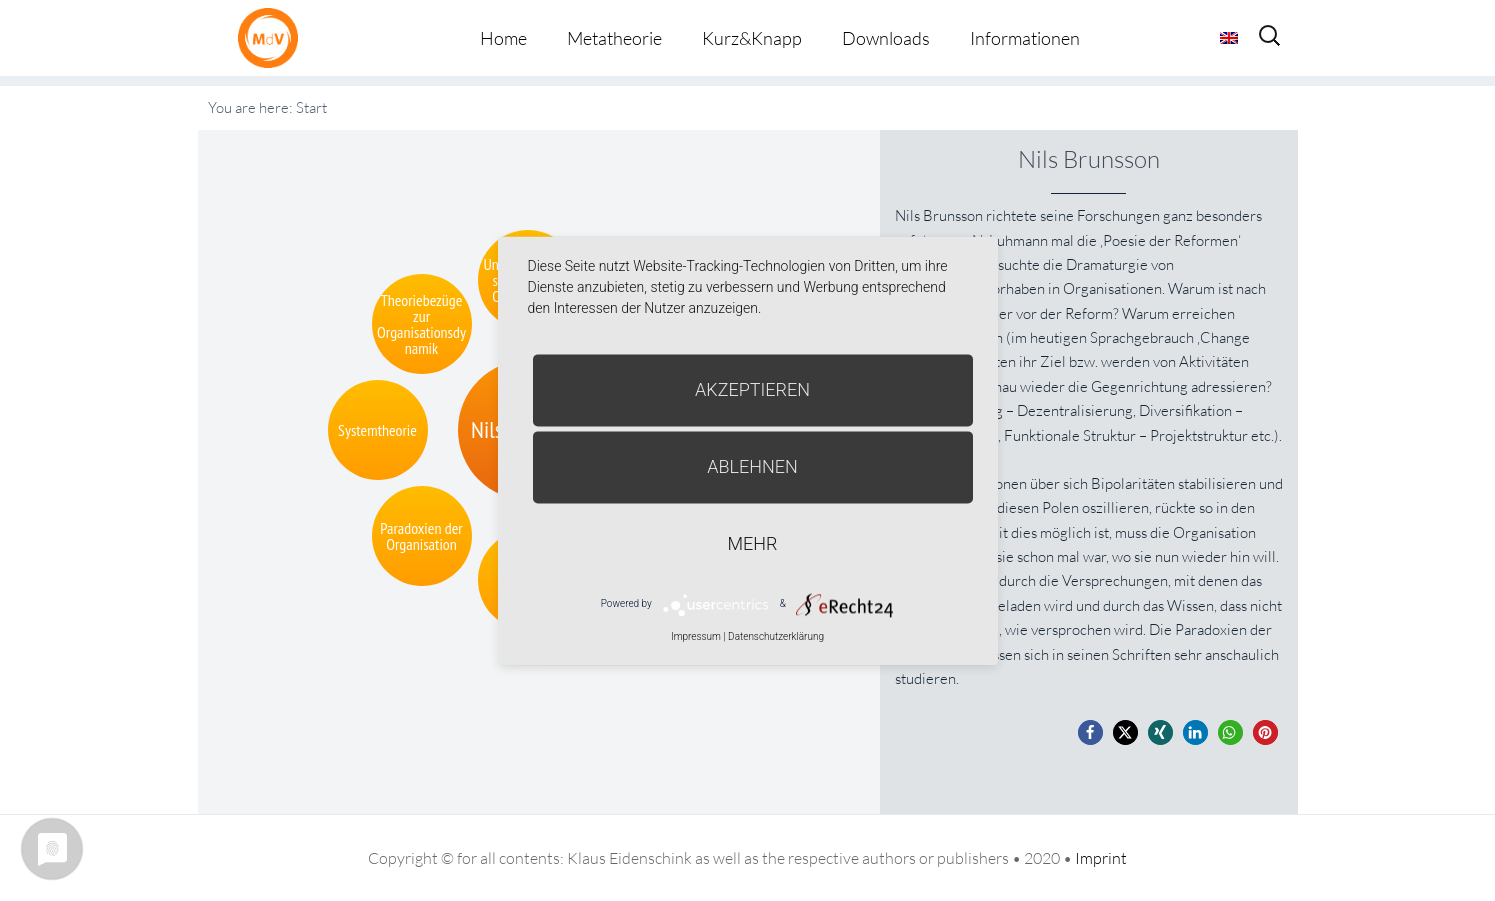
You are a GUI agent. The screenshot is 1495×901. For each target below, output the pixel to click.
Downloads (886, 38)
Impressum (696, 636)
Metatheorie (614, 38)
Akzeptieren (752, 389)
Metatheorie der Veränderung (273, 37)
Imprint (1101, 858)
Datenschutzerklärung (776, 636)
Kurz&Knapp (752, 38)
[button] (1090, 732)
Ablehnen (752, 466)
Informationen (1025, 38)
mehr (753, 543)
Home (503, 38)
